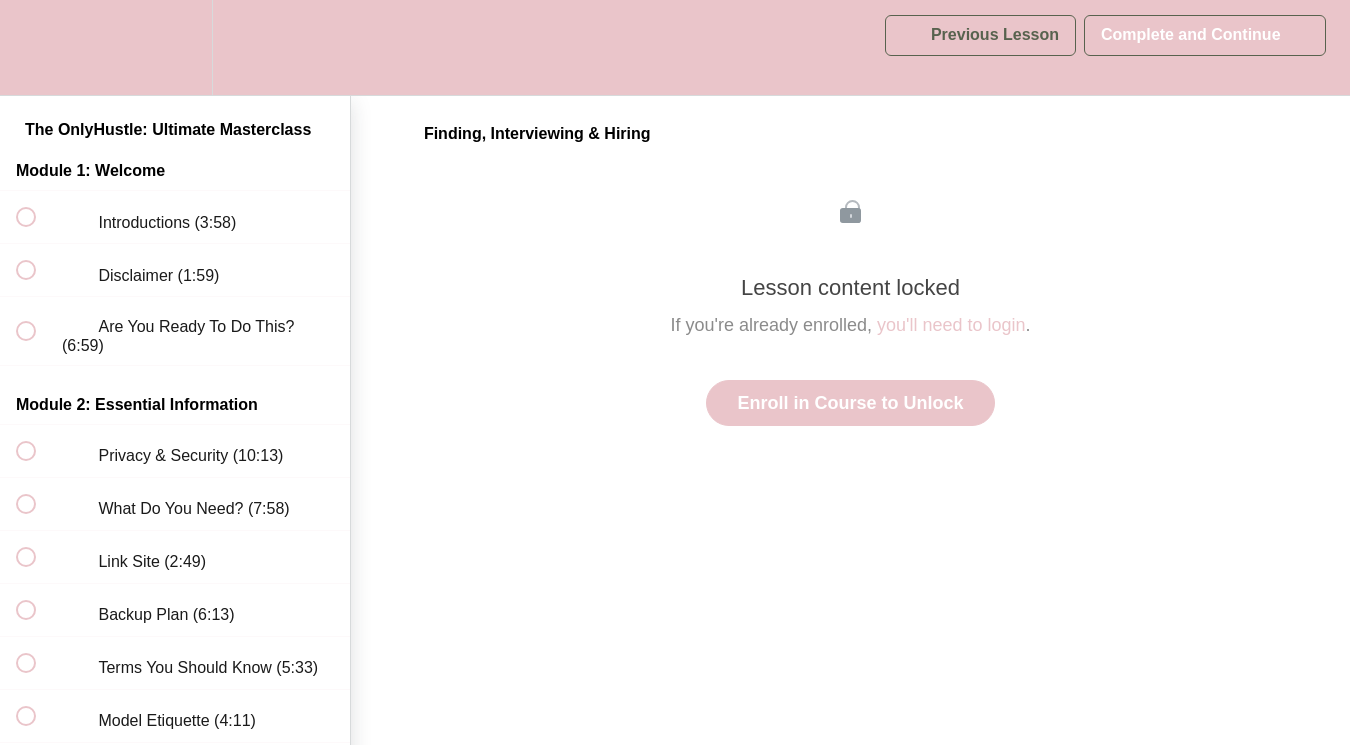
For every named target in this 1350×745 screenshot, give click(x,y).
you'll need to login (951, 325)
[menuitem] (175, 47)
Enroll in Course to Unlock (850, 403)
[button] (37, 47)
